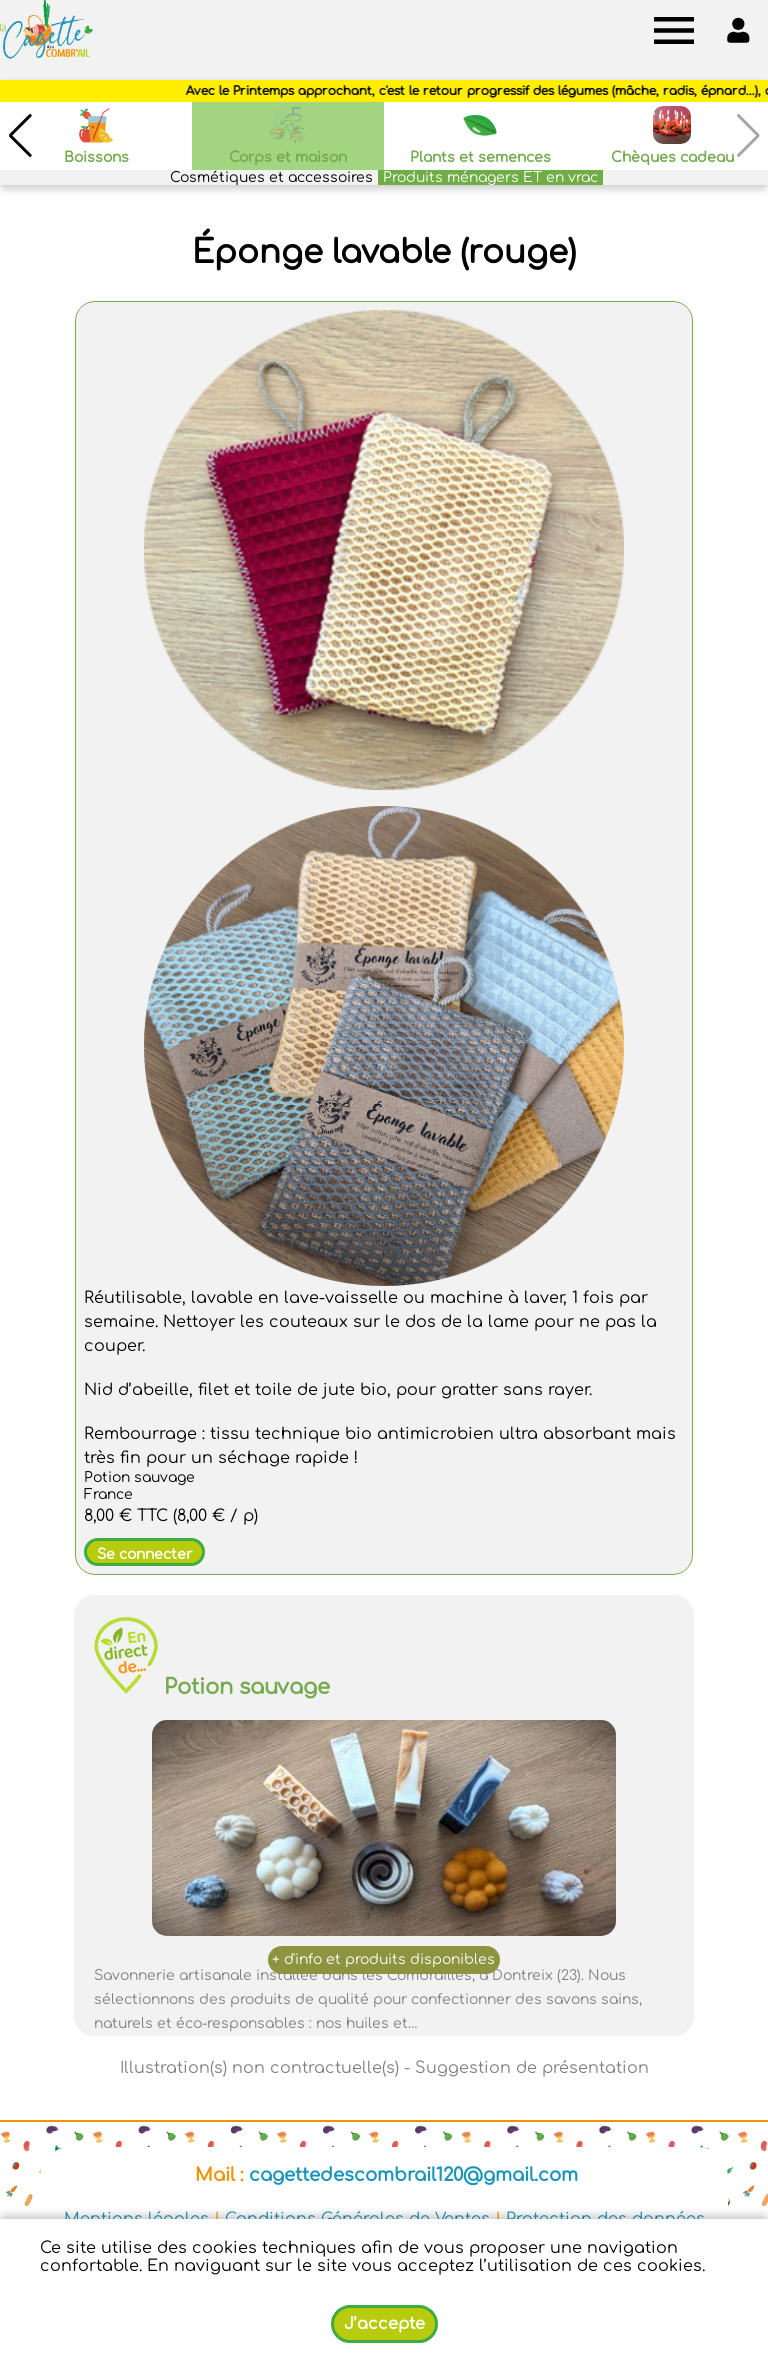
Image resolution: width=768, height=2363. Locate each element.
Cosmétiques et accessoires (271, 177)
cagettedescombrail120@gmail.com (413, 2175)
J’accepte (384, 2324)
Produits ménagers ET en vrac (490, 177)
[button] (20, 136)
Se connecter (144, 1554)
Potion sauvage (247, 1687)
